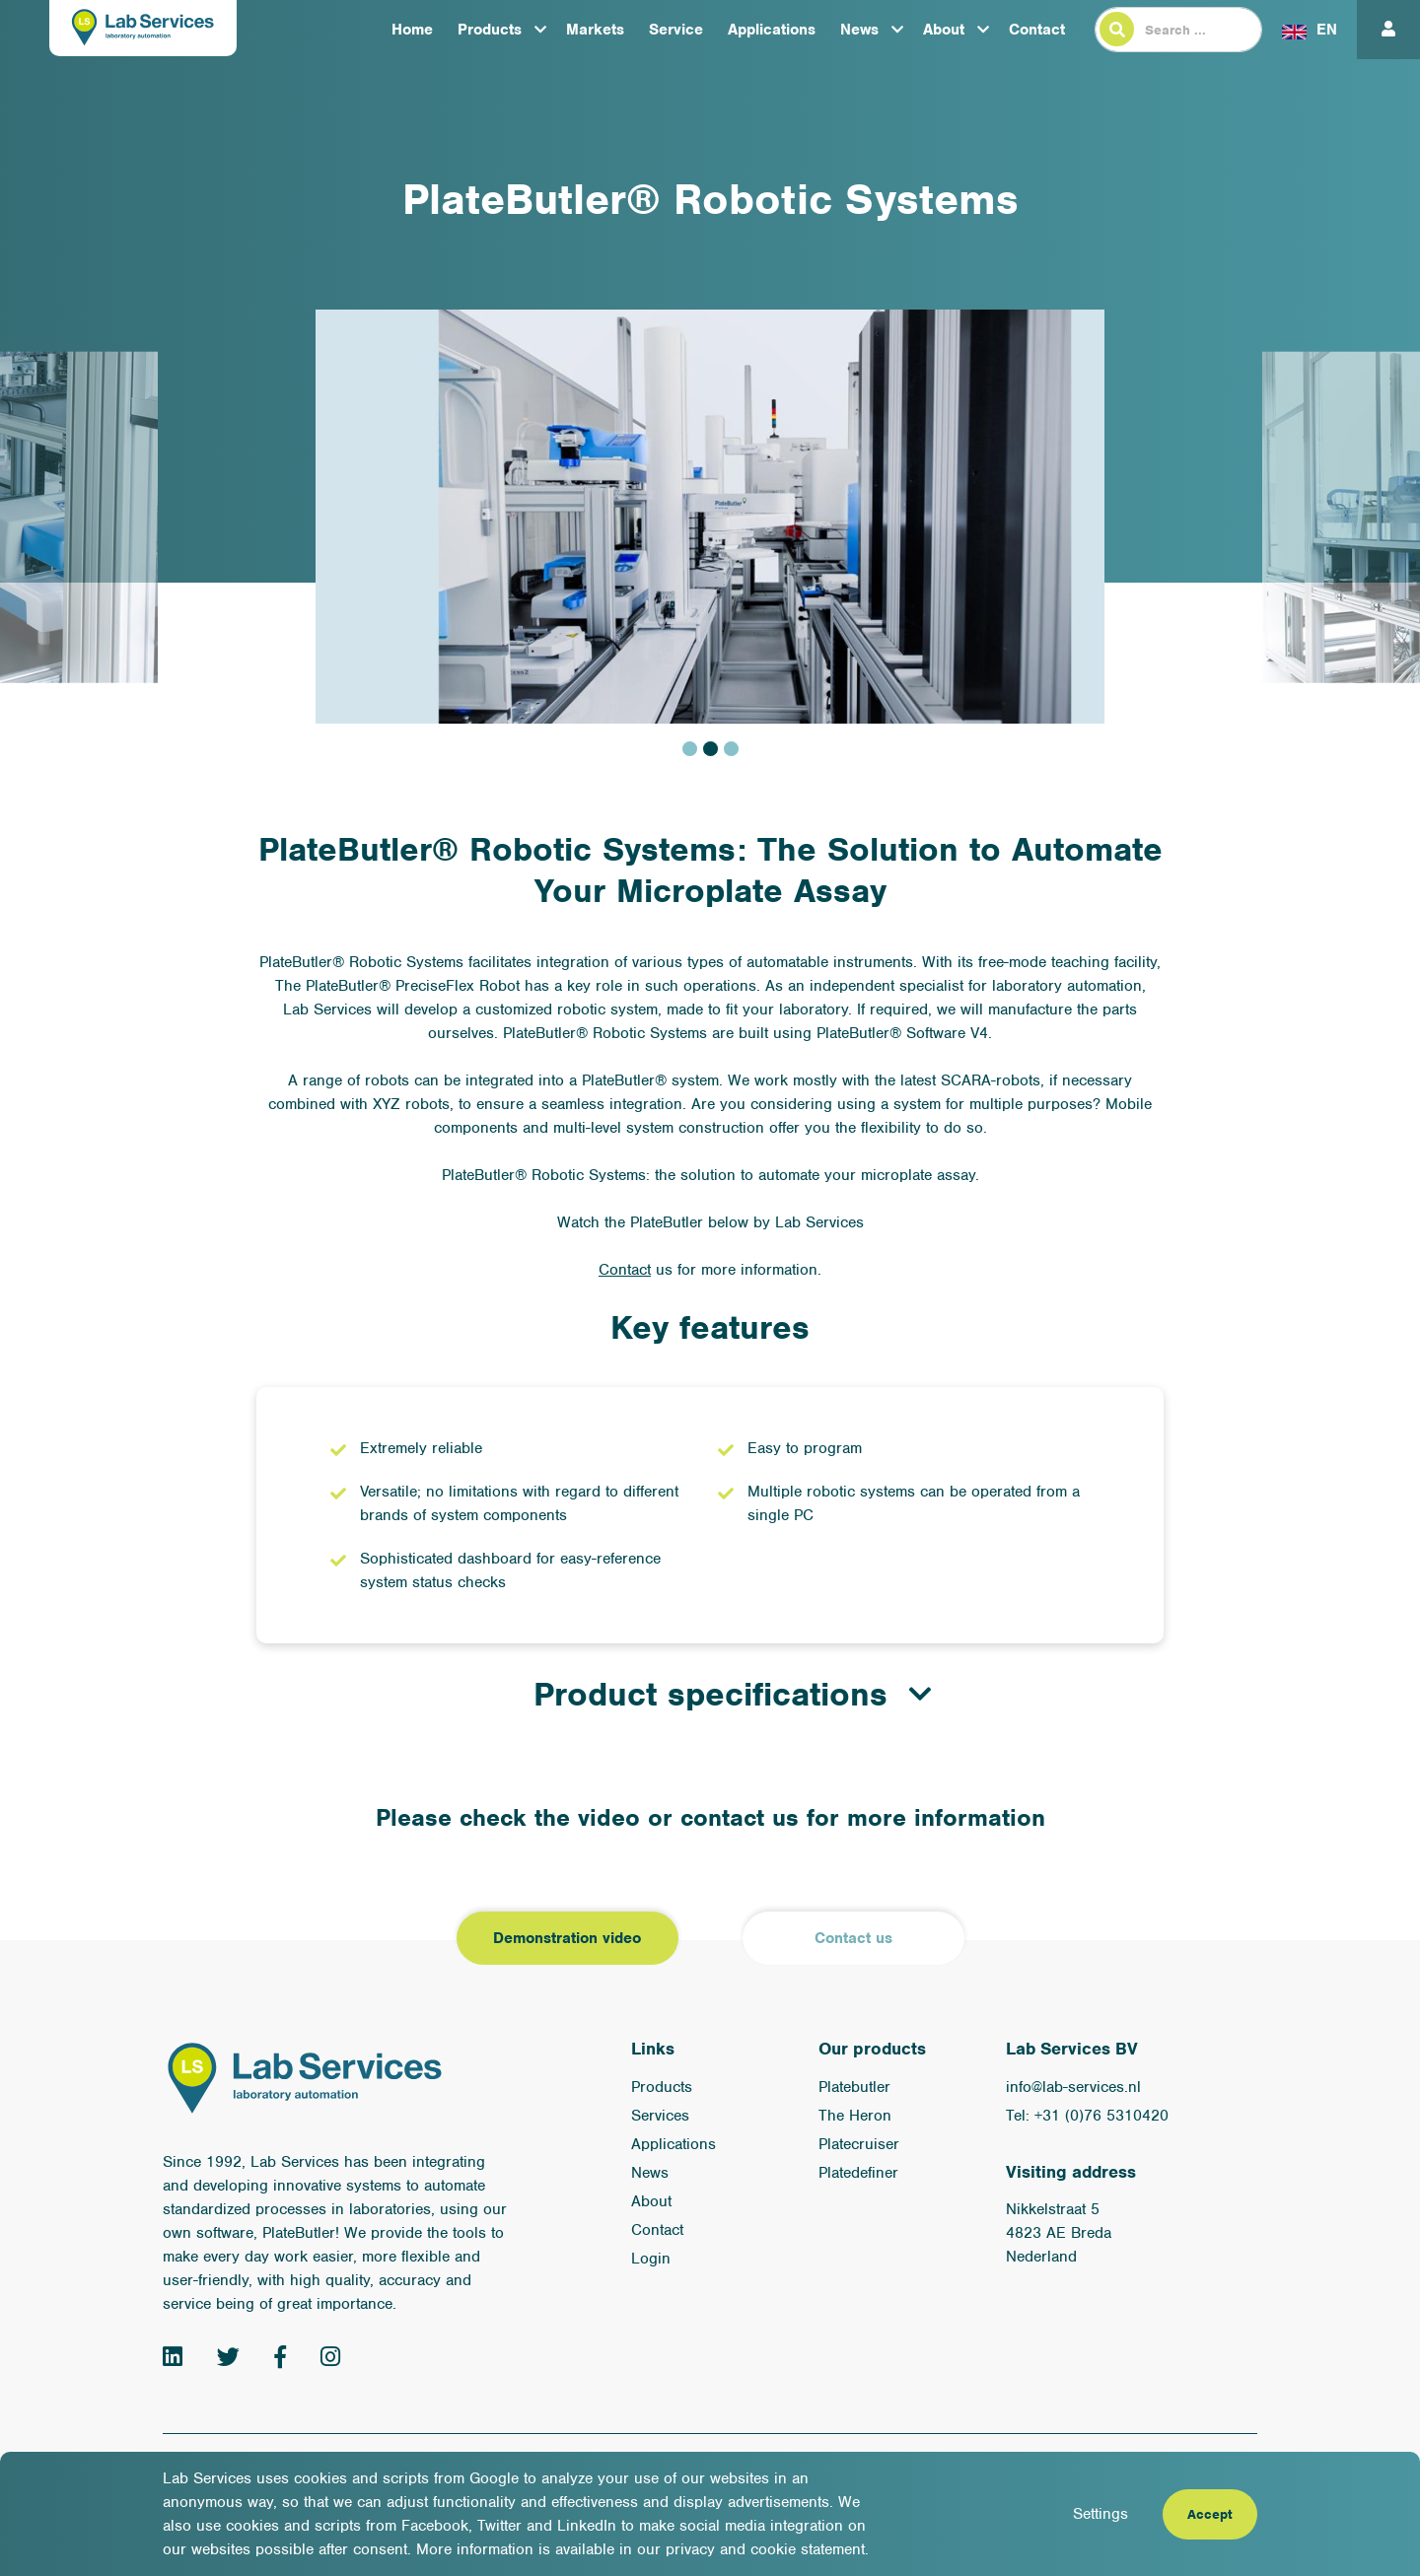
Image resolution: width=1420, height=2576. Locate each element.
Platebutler (854, 2087)
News (859, 29)
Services (660, 2115)
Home (412, 29)
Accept (1210, 2514)
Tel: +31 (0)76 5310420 (1087, 2115)
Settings (1100, 2514)
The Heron (854, 2115)
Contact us (853, 1938)
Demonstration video (567, 1938)
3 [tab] (731, 748)
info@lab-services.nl (1073, 2087)
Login (651, 2258)
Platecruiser (858, 2144)
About (943, 29)
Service (676, 29)
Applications (772, 29)
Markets (595, 29)
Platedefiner (858, 2173)
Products (490, 29)
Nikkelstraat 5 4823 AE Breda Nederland (1058, 2232)
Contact (1037, 29)
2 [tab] (710, 748)
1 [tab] (689, 748)
